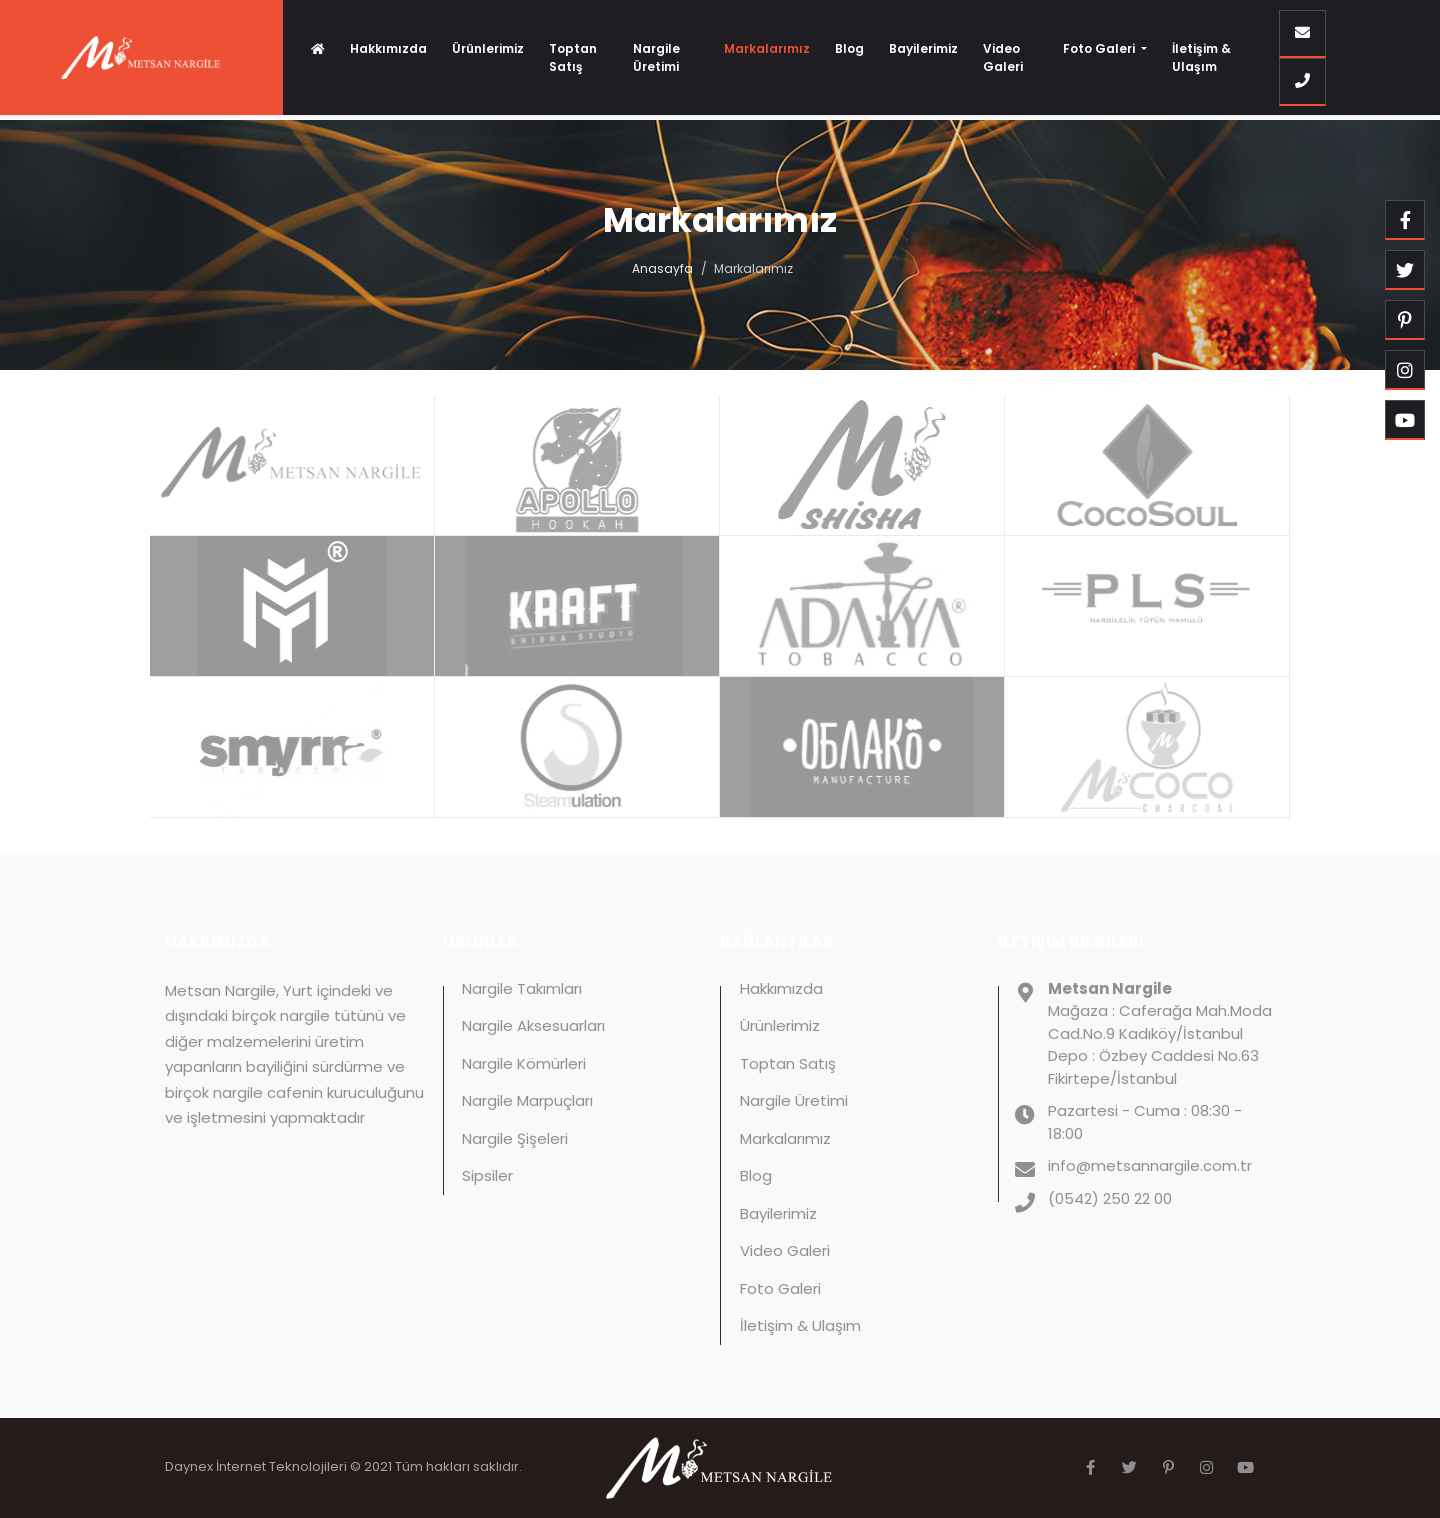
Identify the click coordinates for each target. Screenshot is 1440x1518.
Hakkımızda (388, 48)
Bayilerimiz (923, 48)
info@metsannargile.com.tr (1150, 1165)
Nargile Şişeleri (515, 1138)
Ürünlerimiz (488, 48)
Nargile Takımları (522, 988)
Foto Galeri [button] (1100, 48)
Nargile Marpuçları (527, 1100)
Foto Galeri (780, 1288)
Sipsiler (487, 1175)
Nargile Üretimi (656, 57)
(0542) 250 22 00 (1110, 1198)
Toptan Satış (573, 57)
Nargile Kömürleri (524, 1063)
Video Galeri (1003, 57)
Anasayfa (662, 268)
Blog (849, 48)
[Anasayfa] (318, 49)
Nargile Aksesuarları (533, 1025)
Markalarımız (767, 48)
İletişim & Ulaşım (1201, 57)
